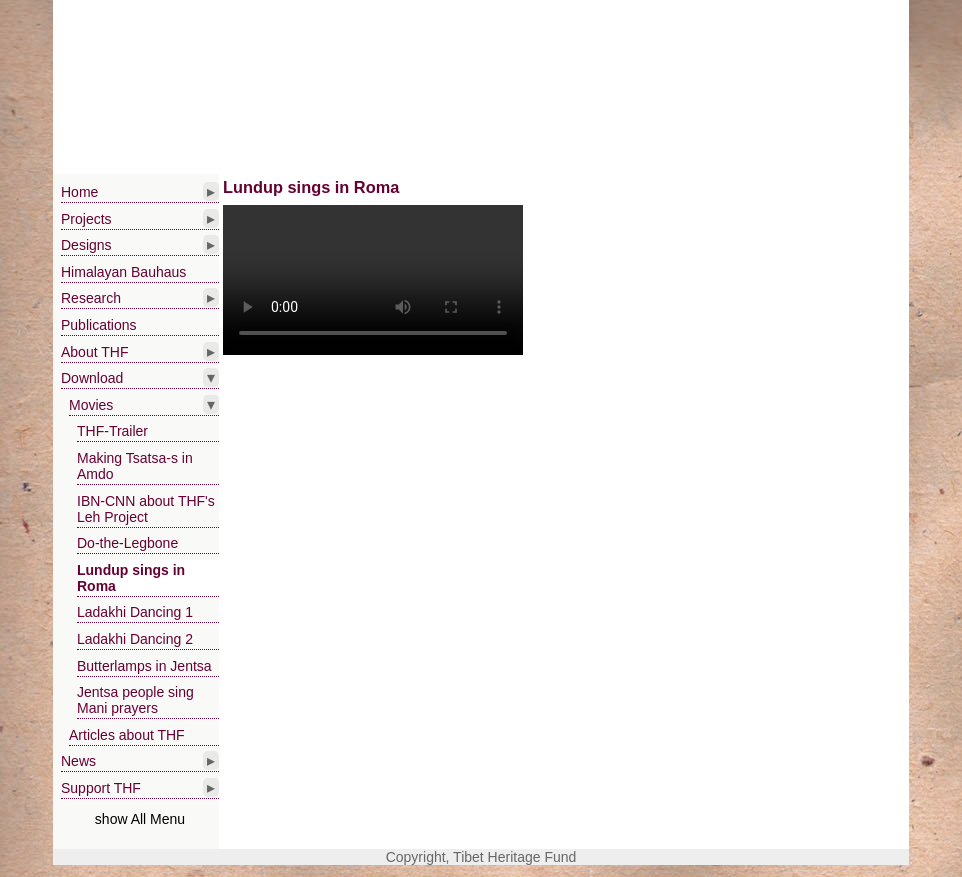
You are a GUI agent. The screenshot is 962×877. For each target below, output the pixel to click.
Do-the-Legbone (127, 543)
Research (91, 298)
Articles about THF (127, 735)
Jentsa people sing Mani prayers (135, 700)
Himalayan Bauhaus (123, 272)
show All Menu (140, 819)
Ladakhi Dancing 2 (135, 639)
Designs (86, 245)
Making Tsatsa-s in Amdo (135, 466)
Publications (99, 325)
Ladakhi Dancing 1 (135, 612)
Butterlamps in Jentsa (144, 666)
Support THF (101, 788)
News (78, 761)
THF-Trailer (112, 431)
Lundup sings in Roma (131, 578)
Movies (91, 405)
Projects (86, 219)
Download (92, 378)
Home (79, 192)
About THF (94, 352)
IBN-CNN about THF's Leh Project (146, 509)
